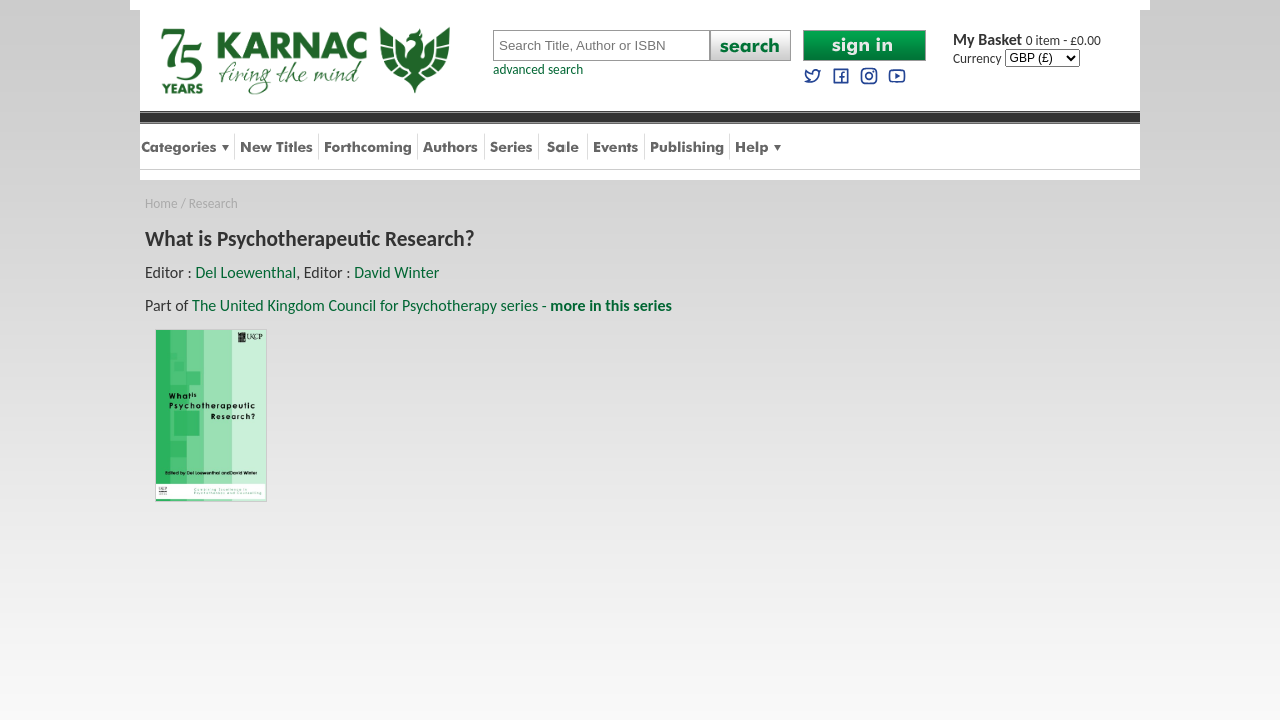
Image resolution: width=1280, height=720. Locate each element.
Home (161, 203)
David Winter (396, 272)
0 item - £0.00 (1027, 40)
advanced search (538, 69)
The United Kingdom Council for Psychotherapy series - (432, 305)
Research (213, 203)
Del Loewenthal (245, 272)
